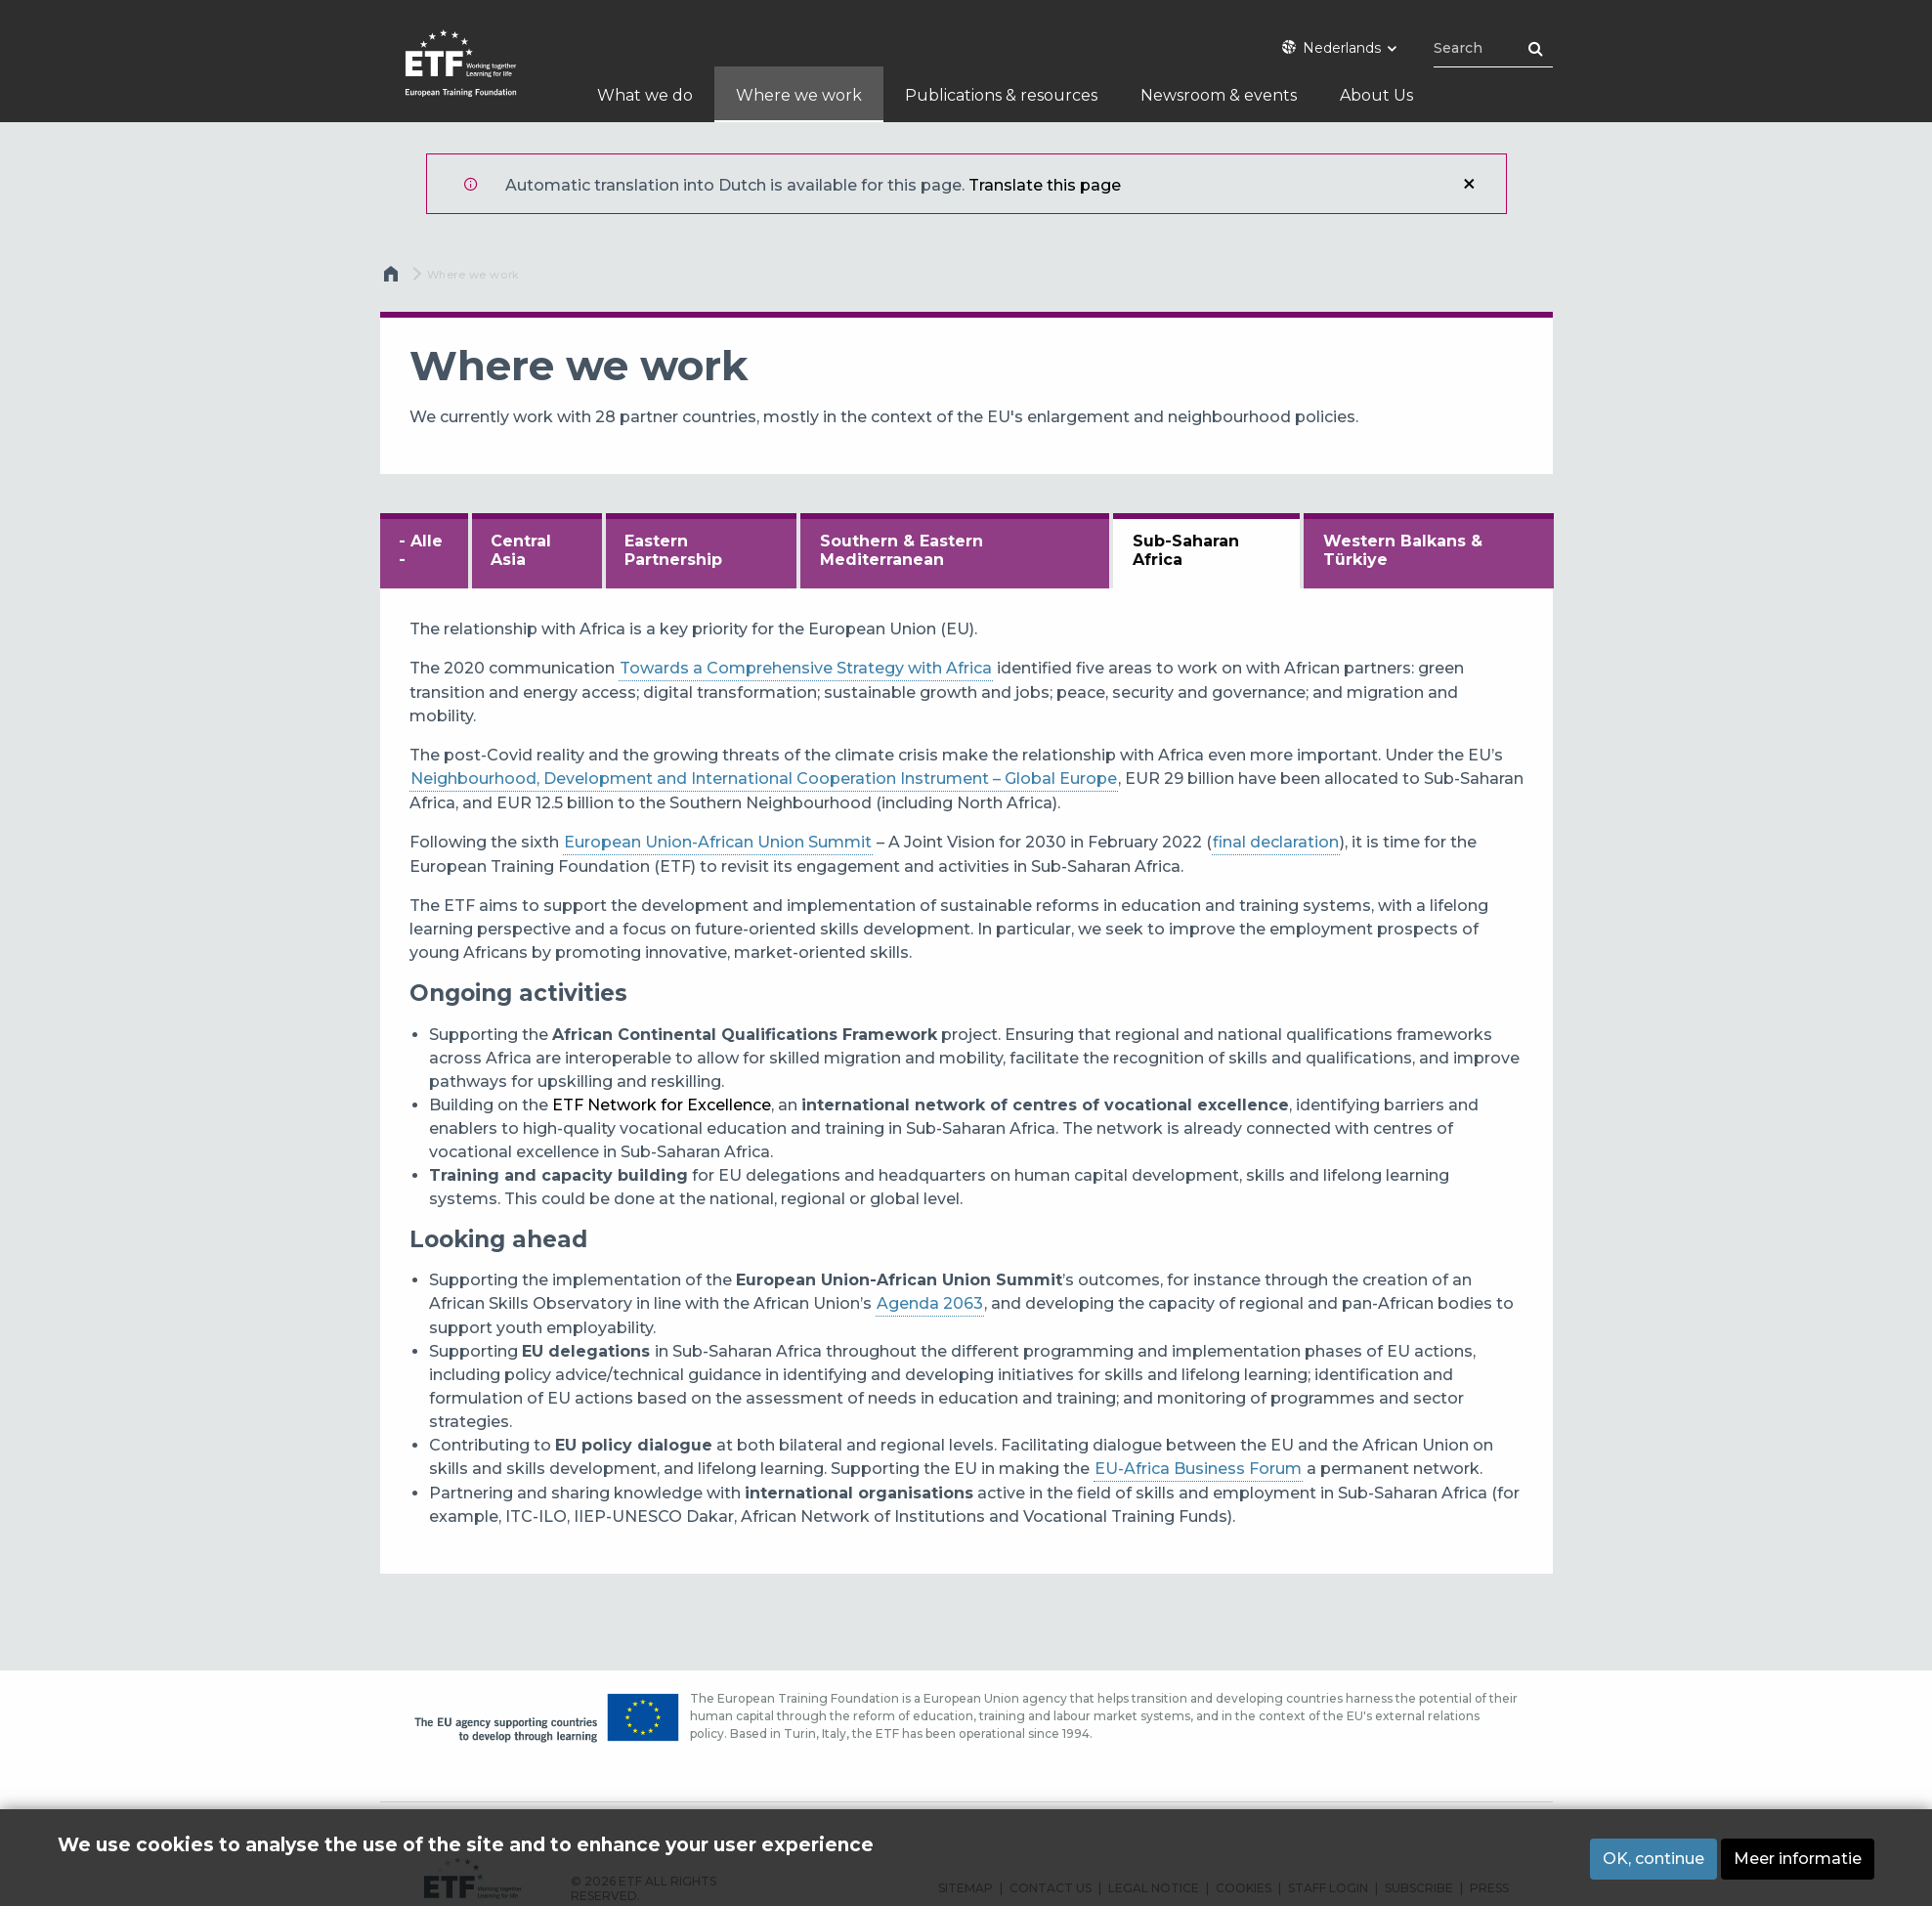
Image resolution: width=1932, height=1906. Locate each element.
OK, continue (1653, 1858)
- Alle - (421, 550)
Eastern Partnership (673, 550)
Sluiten (1469, 184)
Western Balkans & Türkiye (1402, 550)
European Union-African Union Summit (718, 842)
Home (394, 278)
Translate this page (1044, 185)
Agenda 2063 (930, 1303)
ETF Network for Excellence (661, 1105)
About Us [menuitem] (1376, 95)
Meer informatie (1798, 1858)
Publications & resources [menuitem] (1001, 95)
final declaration (1276, 842)
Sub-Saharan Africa (1186, 550)
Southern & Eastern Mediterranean (901, 550)
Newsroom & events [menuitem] (1218, 95)
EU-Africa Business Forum (1198, 1468)
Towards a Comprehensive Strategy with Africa (806, 668)
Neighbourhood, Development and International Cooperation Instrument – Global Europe (763, 778)
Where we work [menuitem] (799, 95)
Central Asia (521, 550)
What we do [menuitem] (645, 95)
